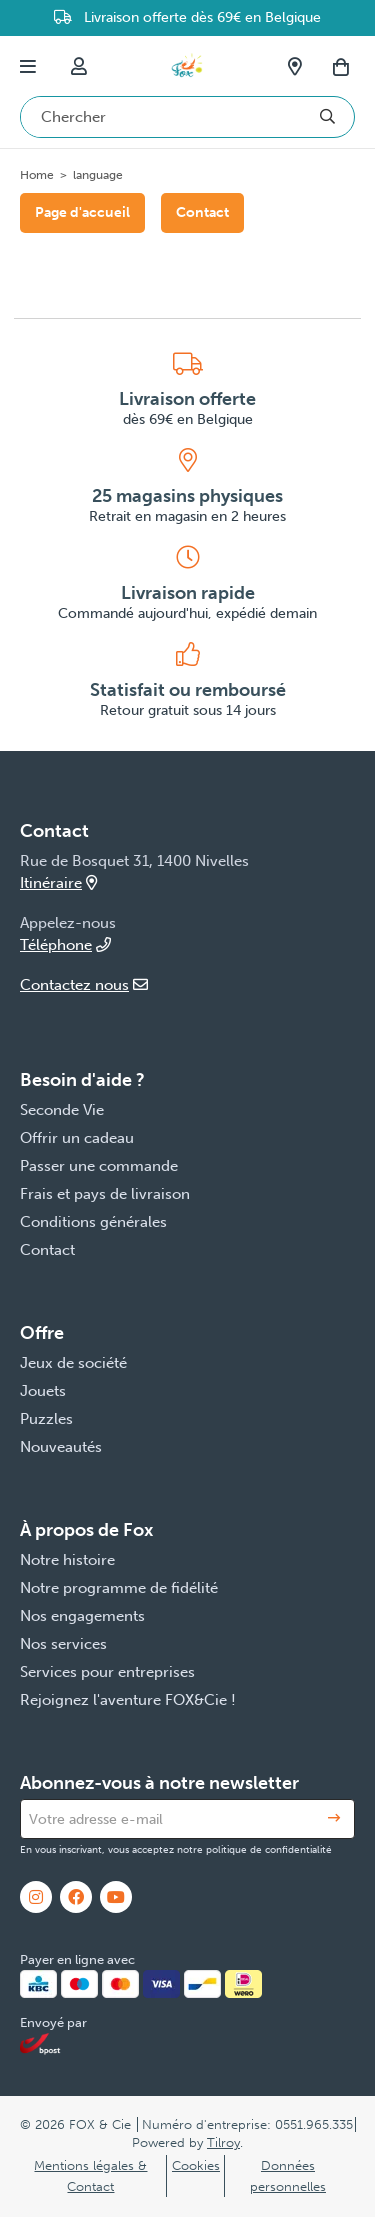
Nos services (63, 1644)
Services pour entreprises (107, 1672)
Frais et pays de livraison (105, 1194)
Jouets (43, 1391)
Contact (202, 212)
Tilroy (223, 2142)
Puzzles (46, 1419)
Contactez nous (84, 985)
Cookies (196, 2165)
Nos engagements (82, 1616)
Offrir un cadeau (77, 1138)
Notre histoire (67, 1560)
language (98, 175)
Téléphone (65, 945)
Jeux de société (73, 1363)
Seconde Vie (62, 1110)
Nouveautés (61, 1447)
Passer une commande (99, 1166)
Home (37, 175)
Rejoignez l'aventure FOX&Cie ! (128, 1700)
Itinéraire (58, 883)
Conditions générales (93, 1222)
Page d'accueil (82, 212)
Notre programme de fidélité (119, 1588)
